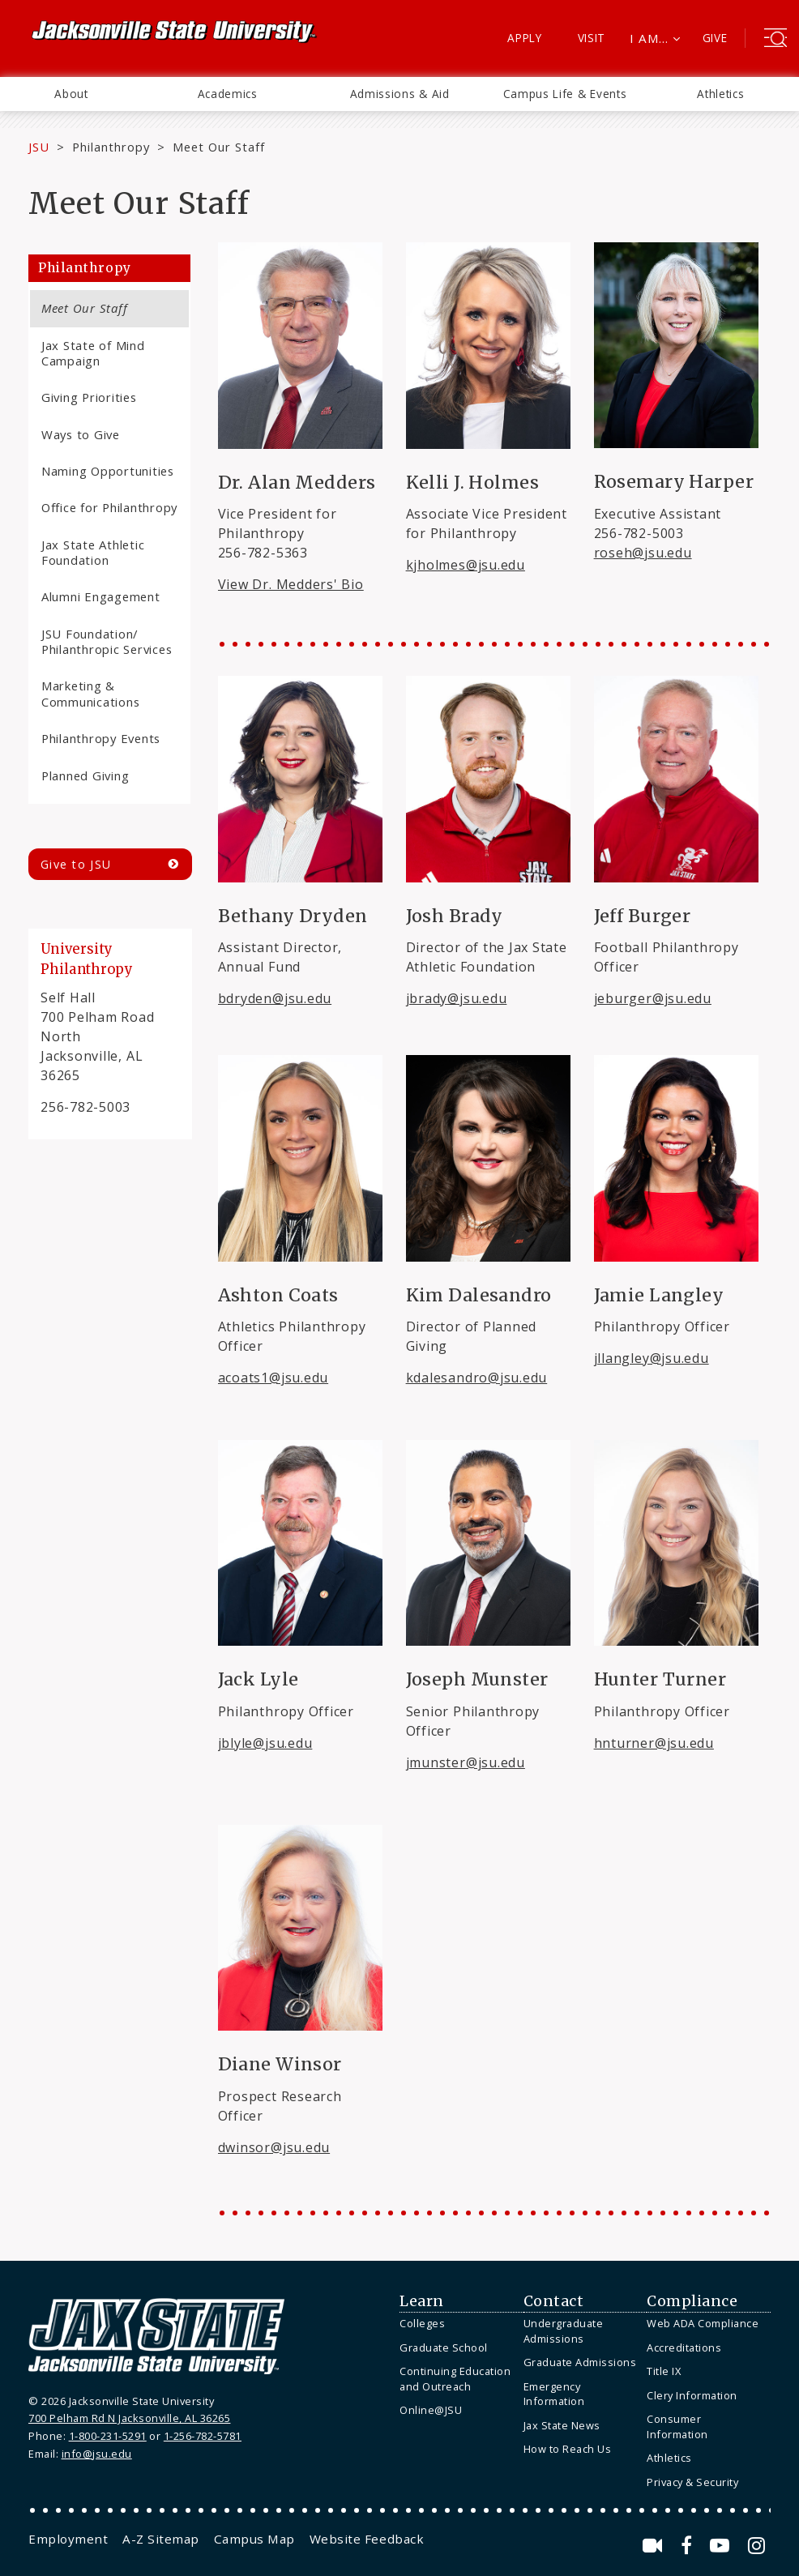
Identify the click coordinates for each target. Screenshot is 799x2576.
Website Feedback (367, 2539)
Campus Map (254, 2539)
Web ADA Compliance (702, 2323)
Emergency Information (554, 2394)
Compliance (692, 2301)
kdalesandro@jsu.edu (477, 1377)
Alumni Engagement (100, 596)
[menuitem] (71, 94)
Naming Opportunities (107, 471)
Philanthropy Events (100, 738)
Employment (68, 2539)
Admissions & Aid (400, 93)
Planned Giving (85, 775)
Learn (422, 2301)
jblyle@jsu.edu (265, 1743)
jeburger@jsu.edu (652, 998)
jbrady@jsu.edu (456, 998)
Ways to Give (80, 434)
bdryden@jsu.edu (275, 998)
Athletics (720, 93)
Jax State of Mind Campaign (93, 353)
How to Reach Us (567, 2448)
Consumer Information (677, 2426)
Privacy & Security (692, 2482)
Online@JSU (431, 2410)
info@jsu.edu (97, 2453)
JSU (38, 147)
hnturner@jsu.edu (654, 1743)
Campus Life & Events (565, 93)
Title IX (664, 2371)
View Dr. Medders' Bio (291, 584)
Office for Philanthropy (109, 507)
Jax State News (561, 2425)
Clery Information (692, 2395)
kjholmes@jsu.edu (465, 565)
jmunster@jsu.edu (465, 1762)
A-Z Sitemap (160, 2539)
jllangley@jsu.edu (651, 1358)
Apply (524, 37)
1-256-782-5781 (202, 2436)
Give (715, 37)
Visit (592, 37)
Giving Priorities (89, 397)
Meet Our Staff (84, 308)
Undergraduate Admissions (563, 2331)
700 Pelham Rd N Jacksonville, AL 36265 (129, 2418)
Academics (228, 93)
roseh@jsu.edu (643, 553)
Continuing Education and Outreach (455, 2379)
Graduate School (444, 2347)
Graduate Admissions (580, 2362)
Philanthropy (111, 147)
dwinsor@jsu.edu (274, 2147)
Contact (553, 2301)
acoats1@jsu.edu (273, 1377)
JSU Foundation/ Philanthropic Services (106, 641)
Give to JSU (76, 864)
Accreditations (684, 2347)
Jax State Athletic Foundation (92, 552)
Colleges (422, 2323)
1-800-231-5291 (108, 2436)
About (71, 93)
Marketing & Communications (90, 693)
